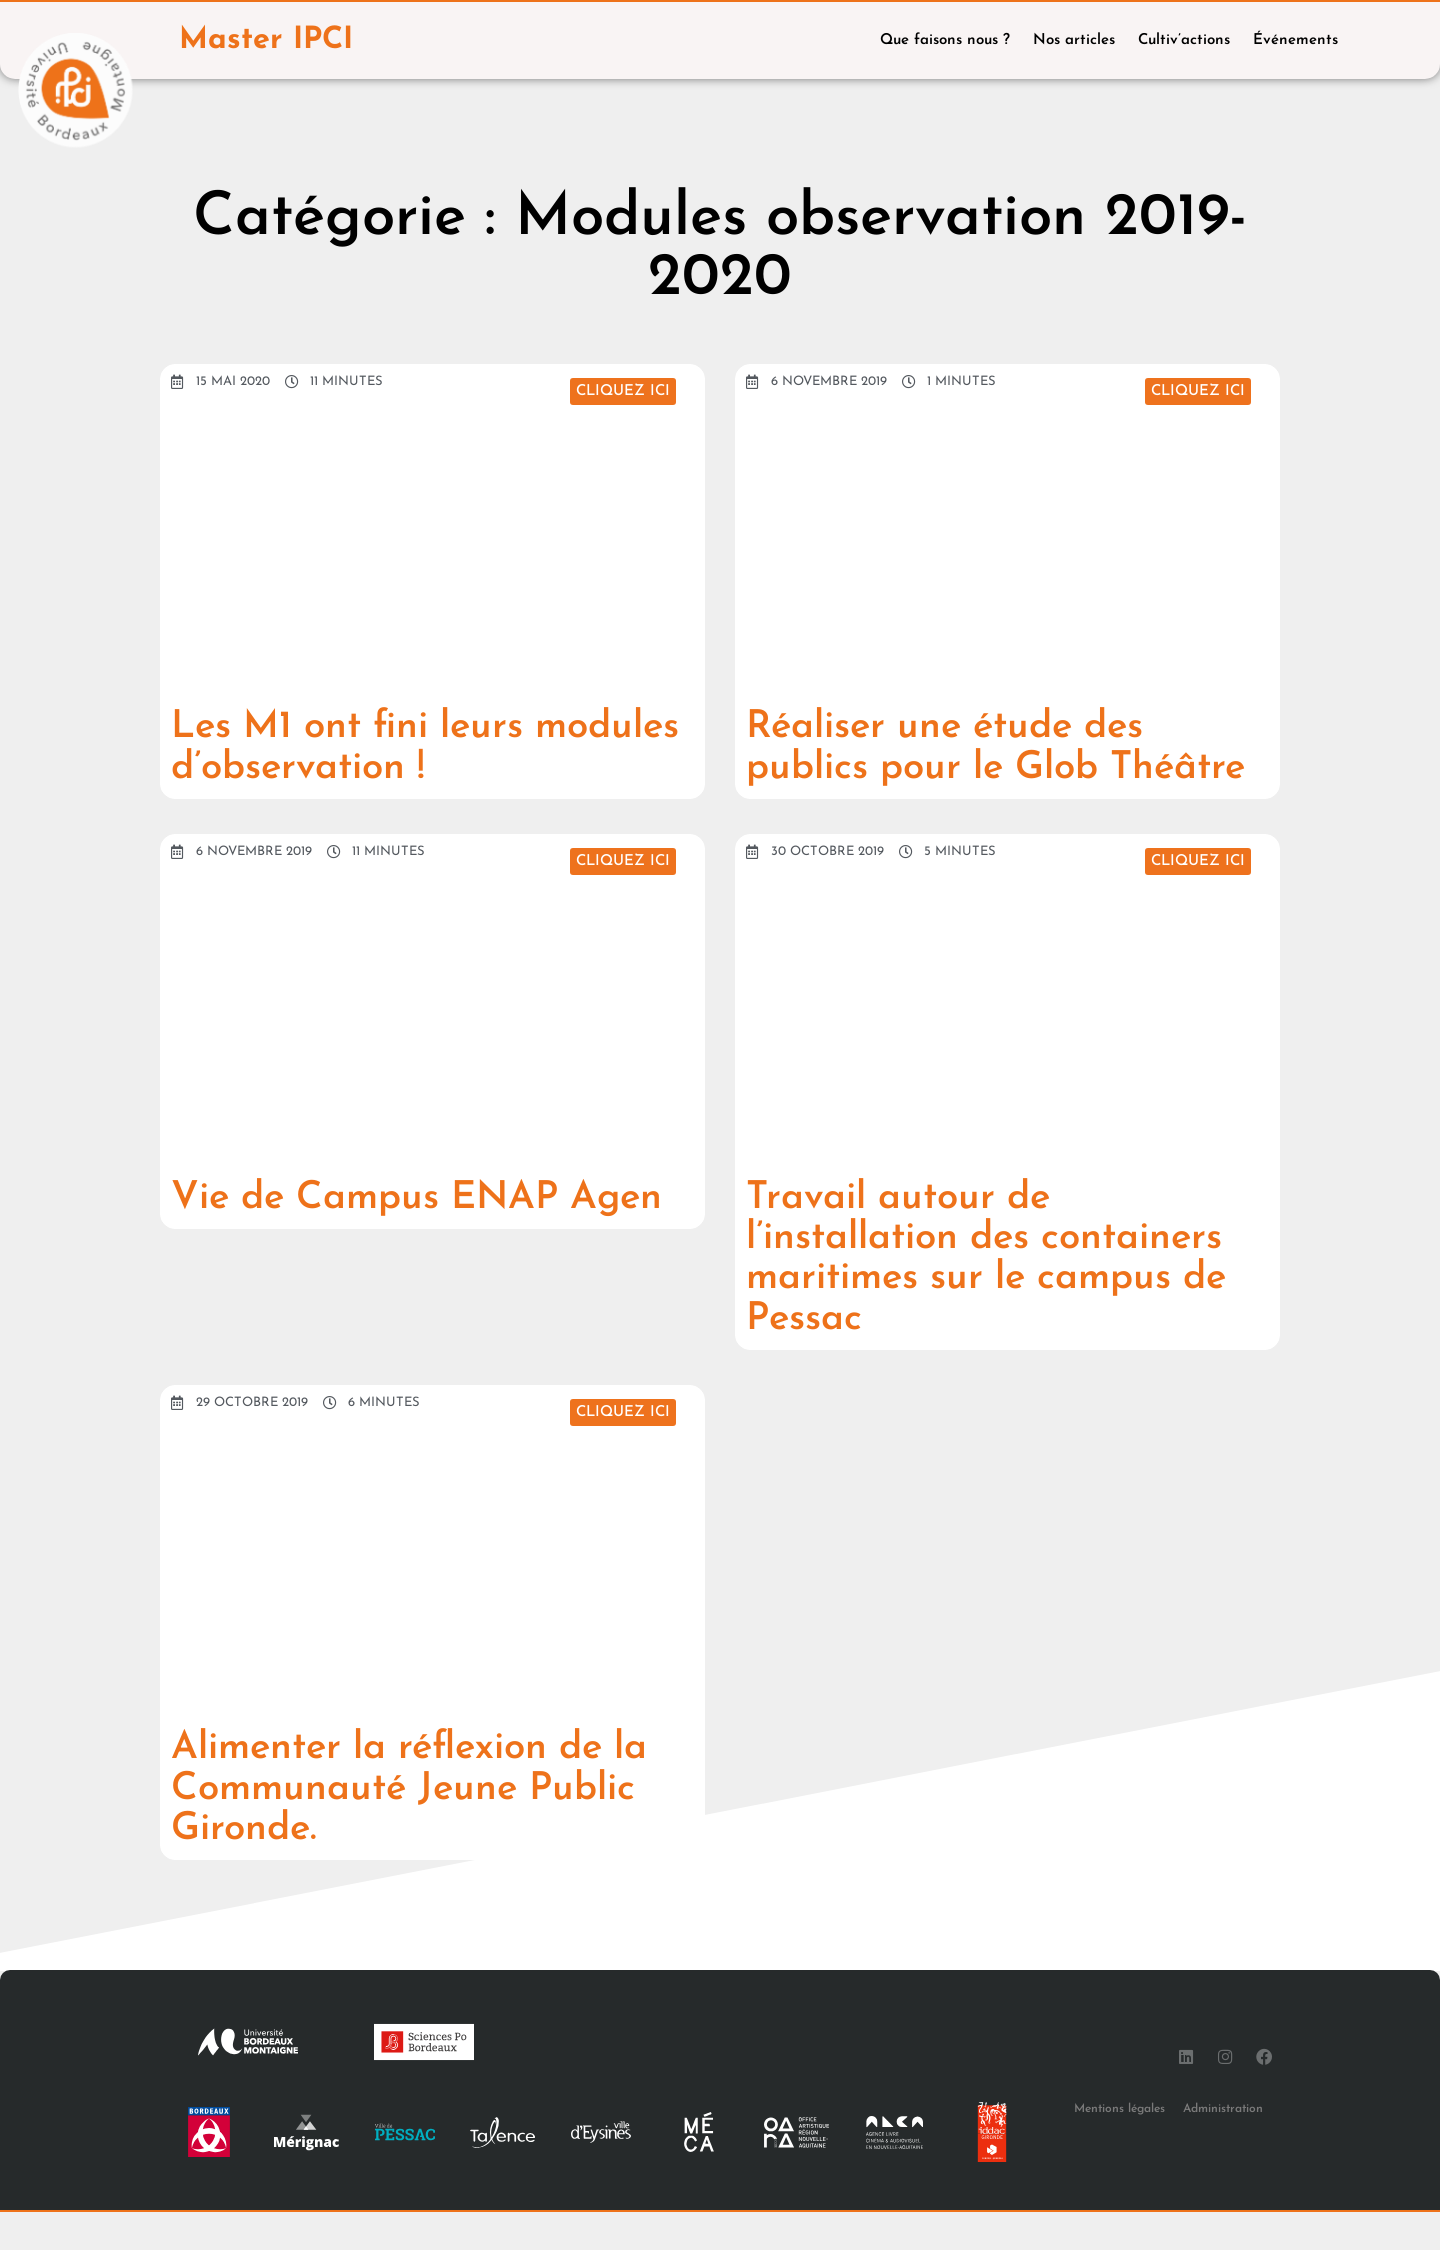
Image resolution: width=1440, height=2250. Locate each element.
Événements (1295, 40)
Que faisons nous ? (945, 40)
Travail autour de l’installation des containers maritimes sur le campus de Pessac (999, 1298)
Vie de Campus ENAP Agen (428, 1238)
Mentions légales (1119, 2146)
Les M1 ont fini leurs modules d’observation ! (386, 748)
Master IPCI (267, 40)
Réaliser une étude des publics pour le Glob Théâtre (954, 768)
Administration (1223, 2146)
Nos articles (1074, 40)
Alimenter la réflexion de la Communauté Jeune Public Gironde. (422, 1827)
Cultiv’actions (1184, 40)
